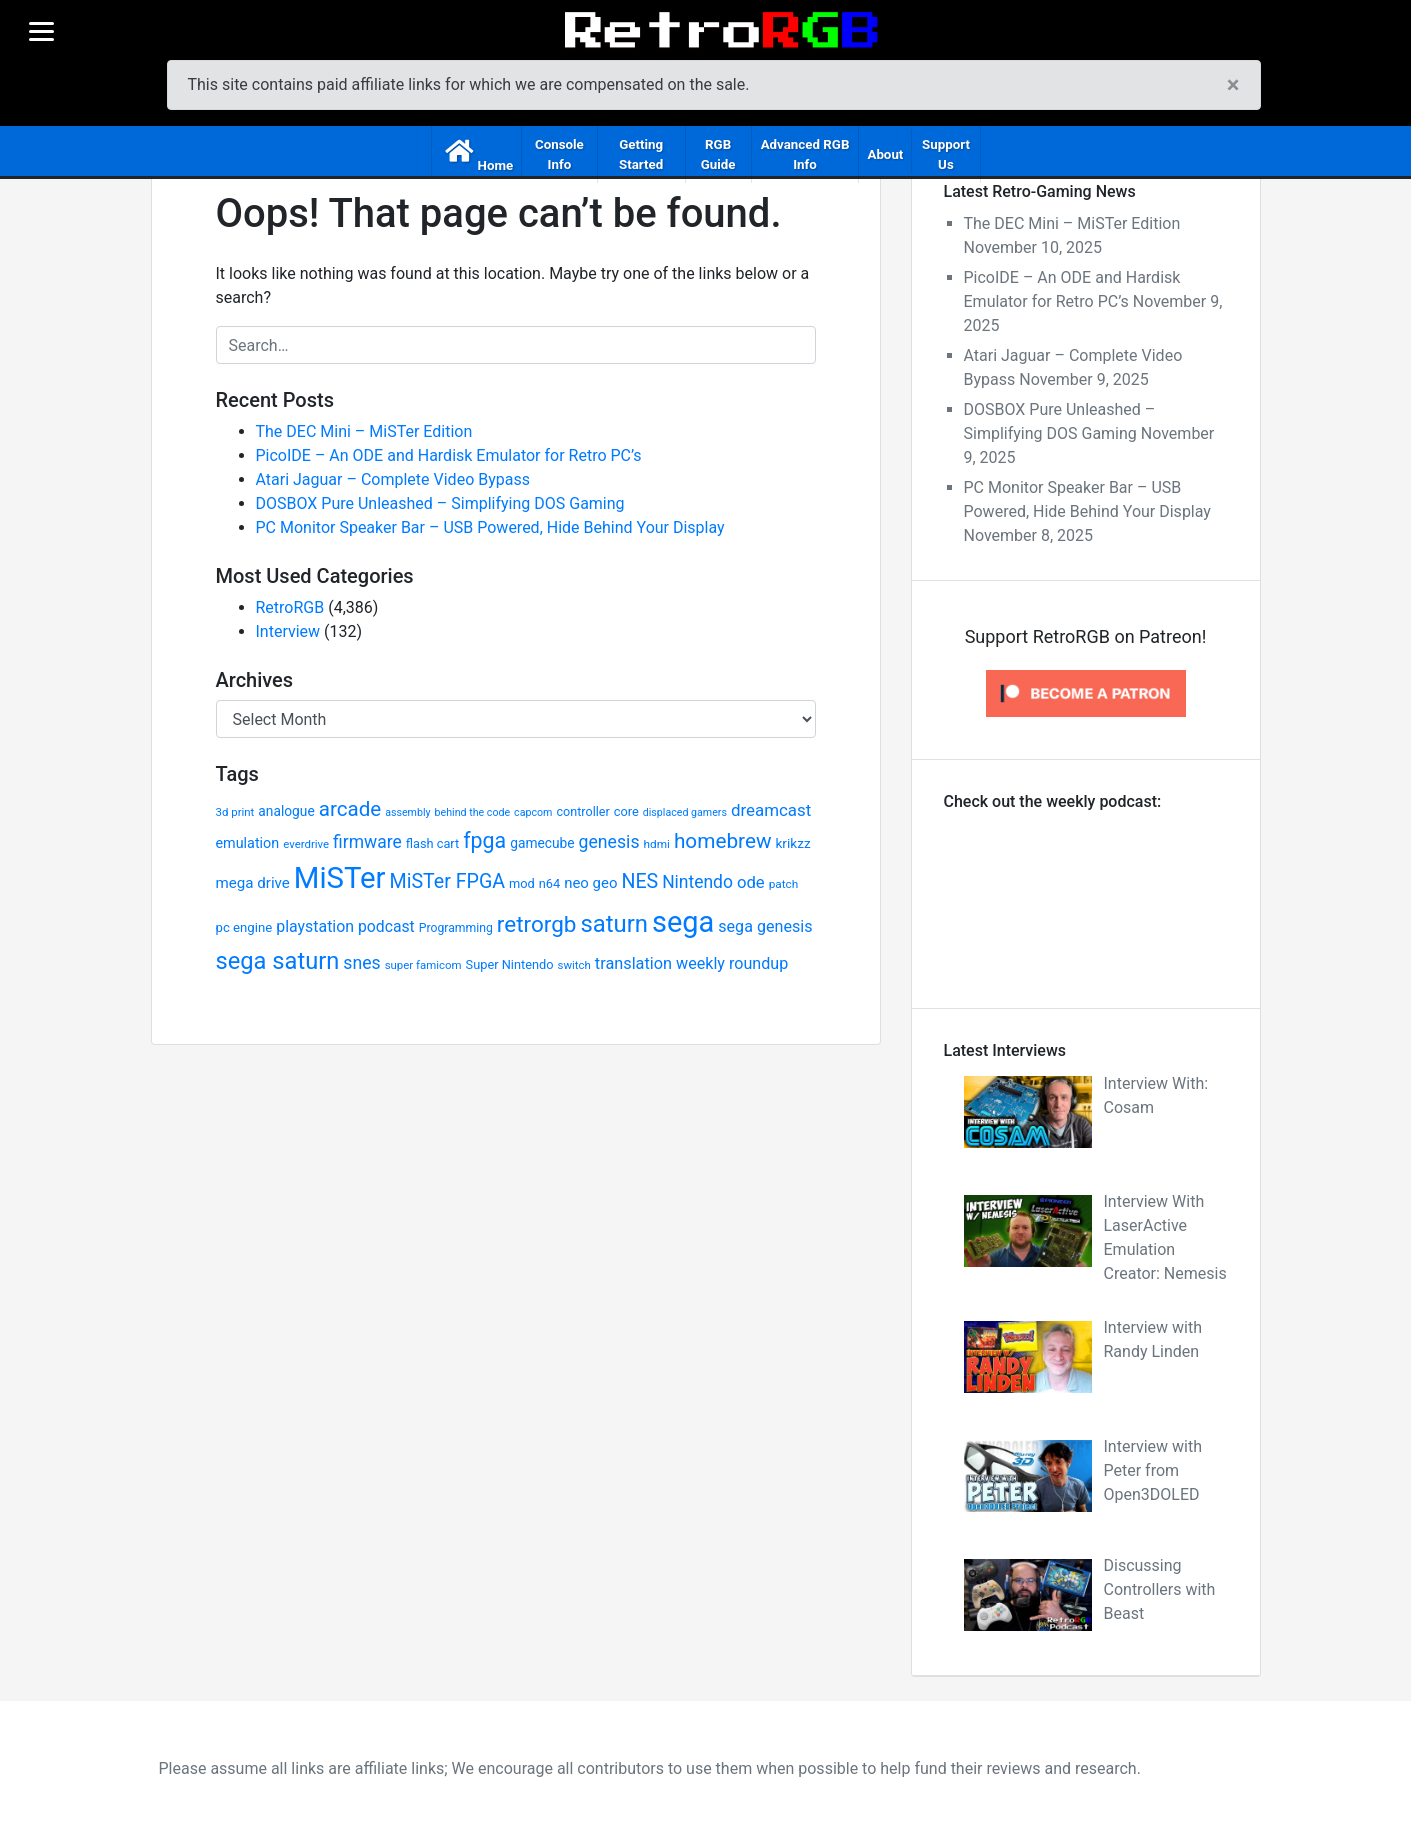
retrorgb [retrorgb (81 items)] (537, 924)
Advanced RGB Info (805, 154)
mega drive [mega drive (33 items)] (253, 883)
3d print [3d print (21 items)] (235, 812)
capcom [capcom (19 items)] (533, 812)
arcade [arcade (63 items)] (350, 809)
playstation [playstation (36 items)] (315, 926)
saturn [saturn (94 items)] (614, 924)
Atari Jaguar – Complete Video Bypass (393, 479)
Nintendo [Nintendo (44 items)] (697, 882)
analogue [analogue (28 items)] (286, 811)
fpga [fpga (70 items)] (484, 840)
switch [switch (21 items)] (574, 965)
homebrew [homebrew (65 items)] (723, 841)
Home (496, 165)
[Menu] (41, 31)
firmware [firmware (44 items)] (367, 842)
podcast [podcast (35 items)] (386, 926)
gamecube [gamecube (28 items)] (542, 843)
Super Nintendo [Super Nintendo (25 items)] (510, 964)
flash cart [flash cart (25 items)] (433, 843)
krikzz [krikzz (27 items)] (792, 843)
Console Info (559, 154)
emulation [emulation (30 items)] (248, 843)
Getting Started (641, 154)
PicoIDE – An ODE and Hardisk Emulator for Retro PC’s (449, 455)
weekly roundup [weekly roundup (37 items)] (732, 963)
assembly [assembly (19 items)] (407, 812)
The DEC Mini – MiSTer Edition (364, 431)
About (885, 154)
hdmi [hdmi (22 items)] (656, 844)
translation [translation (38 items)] (633, 963)
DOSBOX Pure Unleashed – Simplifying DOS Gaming (440, 503)
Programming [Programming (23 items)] (456, 928)
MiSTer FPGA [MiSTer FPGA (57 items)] (448, 881)
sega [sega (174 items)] (683, 922)
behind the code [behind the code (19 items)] (473, 812)
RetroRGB (290, 607)
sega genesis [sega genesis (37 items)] (765, 926)
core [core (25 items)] (626, 811)
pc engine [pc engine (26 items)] (244, 927)
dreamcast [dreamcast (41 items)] (771, 810)
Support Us (946, 154)
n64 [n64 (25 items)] (549, 883)
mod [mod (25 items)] (522, 883)
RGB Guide (718, 154)
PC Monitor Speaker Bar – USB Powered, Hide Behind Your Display (490, 527)
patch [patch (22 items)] (784, 884)
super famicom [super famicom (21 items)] (423, 965)
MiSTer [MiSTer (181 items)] (340, 878)
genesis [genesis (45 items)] (609, 842)
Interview (288, 631)
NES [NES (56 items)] (639, 881)
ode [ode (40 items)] (751, 882)
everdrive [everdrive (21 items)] (306, 844)
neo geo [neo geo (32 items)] (590, 883)
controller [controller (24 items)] (582, 811)
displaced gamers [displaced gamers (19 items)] (685, 812)
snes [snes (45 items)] (361, 963)
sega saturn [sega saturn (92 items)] (278, 961)
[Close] (1233, 85)
